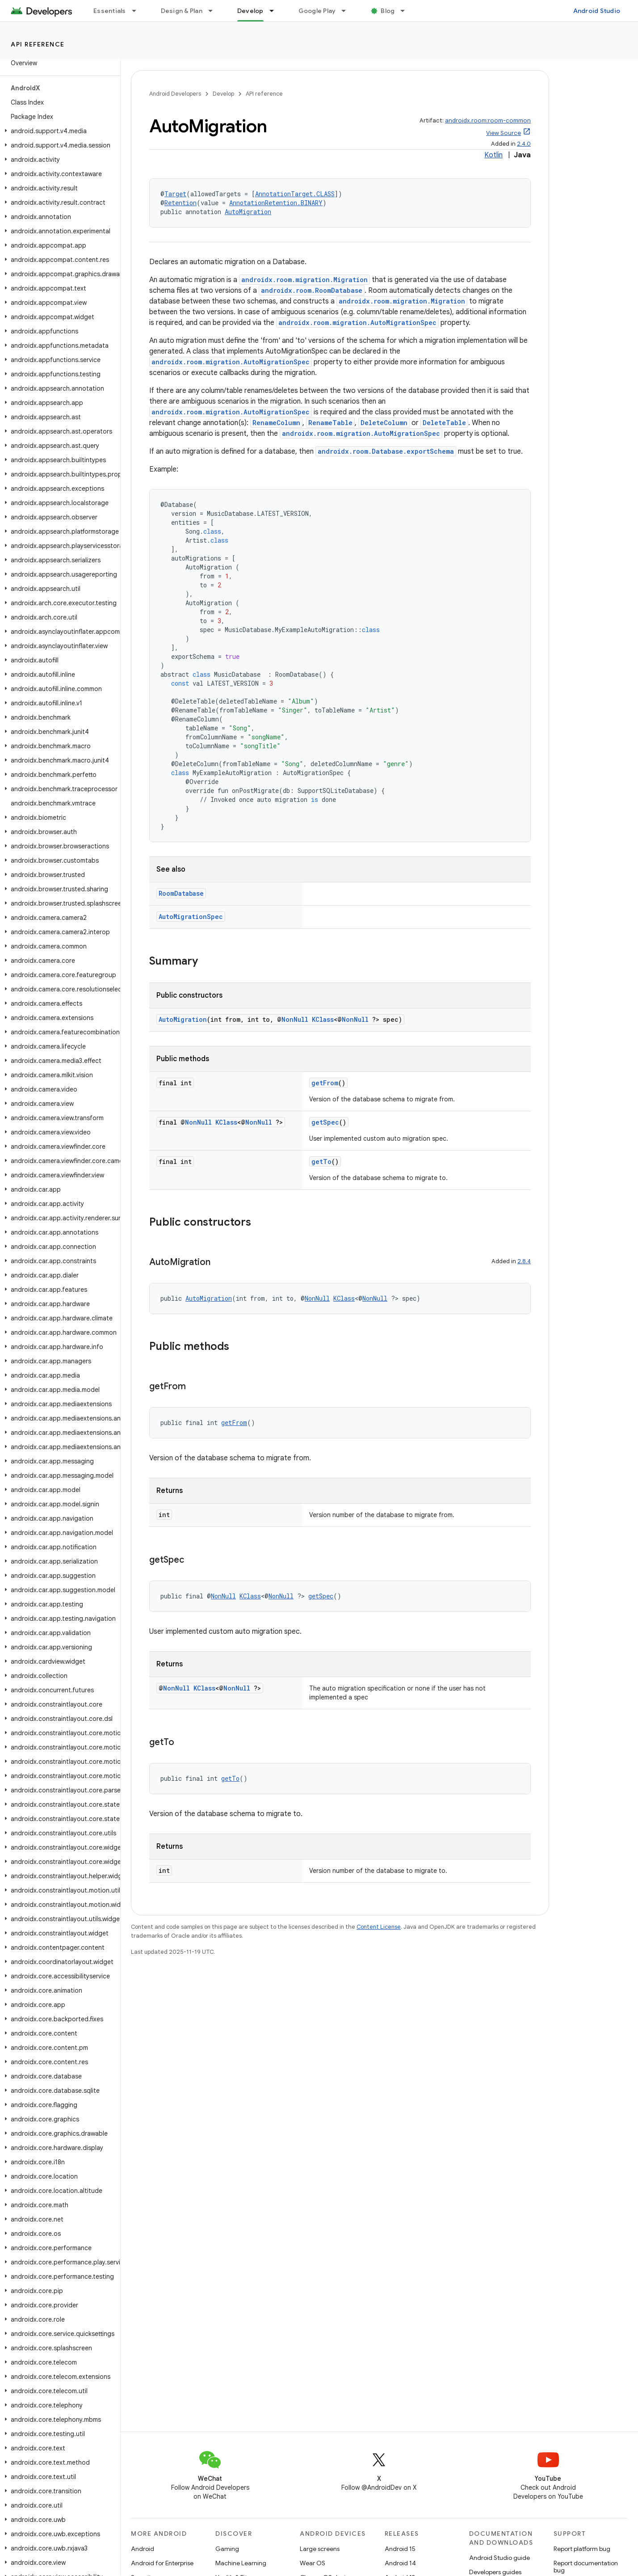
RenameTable (330, 422)
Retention (180, 202)
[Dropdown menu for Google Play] (348, 10)
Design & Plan (181, 11)
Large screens (320, 2549)
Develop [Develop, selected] (250, 11)
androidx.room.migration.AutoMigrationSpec (357, 322)
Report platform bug (582, 2549)
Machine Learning (240, 2563)
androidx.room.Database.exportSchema (386, 451)
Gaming (227, 2549)
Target (175, 194)
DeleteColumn (384, 422)
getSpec (325, 1122)
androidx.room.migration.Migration (304, 279)
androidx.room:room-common (488, 120)
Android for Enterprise (162, 2563)
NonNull (294, 1019)
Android (142, 2549)
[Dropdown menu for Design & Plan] (214, 10)
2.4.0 (524, 144)
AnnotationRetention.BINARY (276, 202)
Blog (388, 11)
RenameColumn (276, 422)
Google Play (317, 11)
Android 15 (400, 2549)
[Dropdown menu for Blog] (407, 10)
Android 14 (400, 2563)
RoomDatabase (181, 893)
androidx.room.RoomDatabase (311, 290)
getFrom (324, 1083)
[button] (58, 131)
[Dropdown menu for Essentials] (138, 10)
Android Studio (597, 11)
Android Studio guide (499, 2558)
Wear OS (312, 2563)
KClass (323, 1019)
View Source (503, 133)
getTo (321, 1161)
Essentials (109, 11)
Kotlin (493, 155)
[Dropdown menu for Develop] (276, 10)
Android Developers (175, 93)
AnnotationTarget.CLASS (295, 194)
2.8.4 (524, 1261)
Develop (223, 93)
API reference (38, 44)
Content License (379, 1927)
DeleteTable (444, 422)
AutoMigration (248, 211)
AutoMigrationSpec (191, 916)
